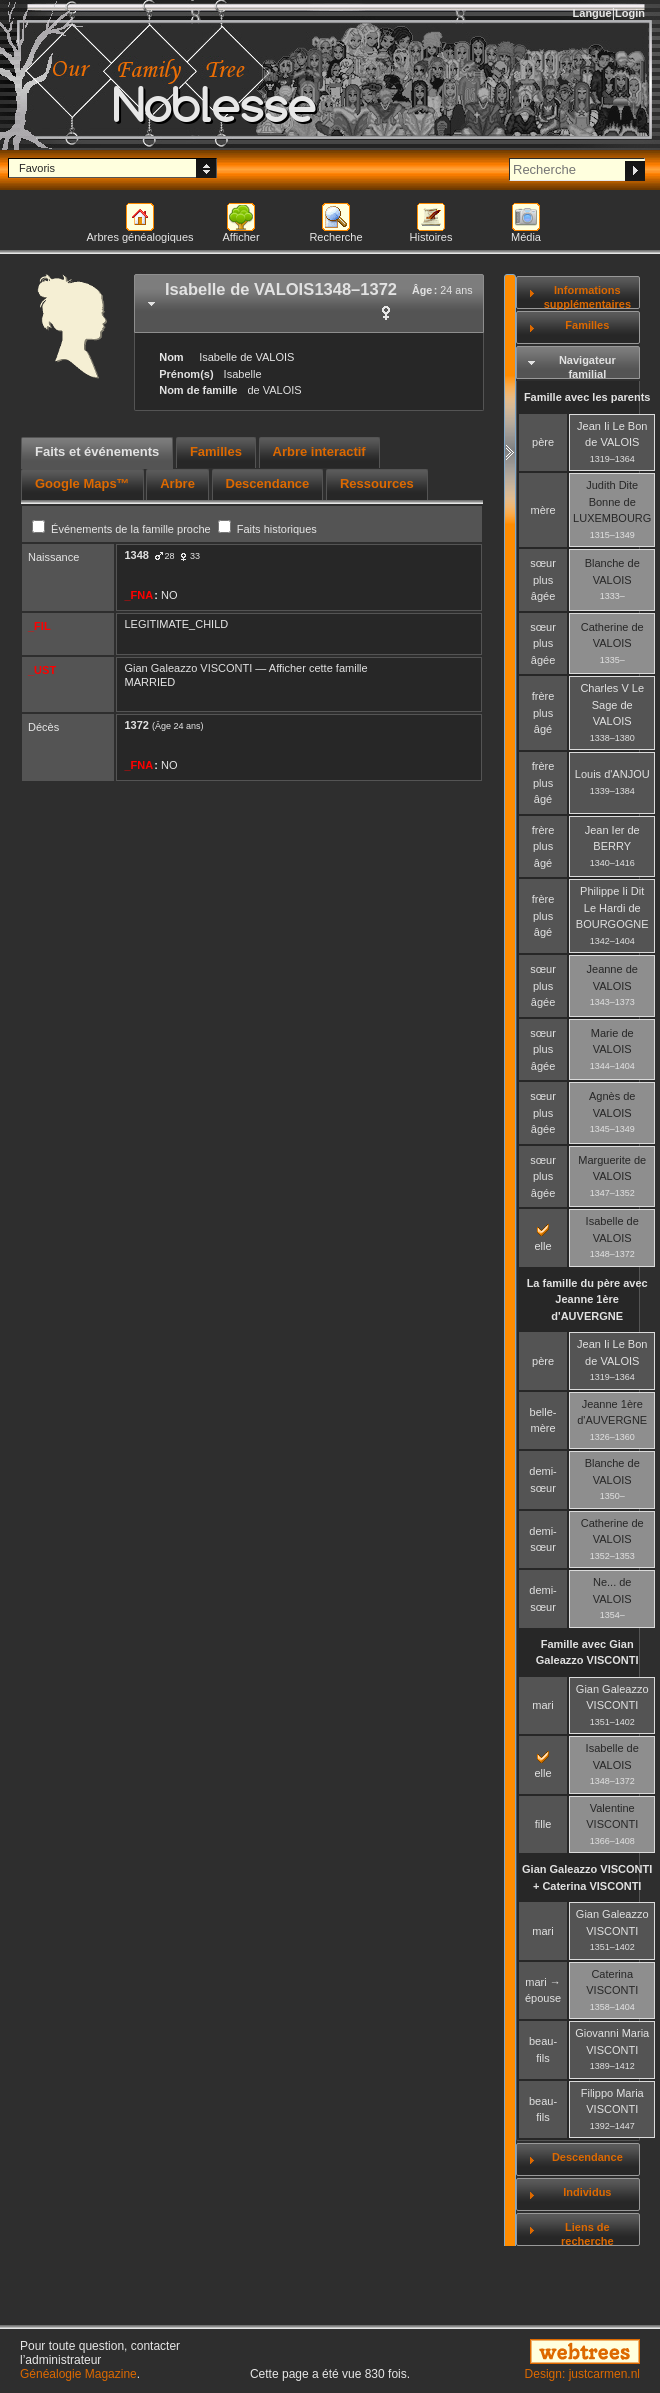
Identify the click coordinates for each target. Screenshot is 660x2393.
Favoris (37, 168)
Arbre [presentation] (177, 483)
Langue (592, 13)
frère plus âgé (543, 712)
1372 (137, 725)
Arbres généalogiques (139, 237)
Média (526, 237)
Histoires (431, 237)
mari (542, 1705)
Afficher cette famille (318, 668)
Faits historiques (267, 529)
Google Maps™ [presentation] (82, 483)
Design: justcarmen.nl (582, 2374)
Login (630, 13)
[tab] (309, 303)
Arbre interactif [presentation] (319, 451)
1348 (137, 555)
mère (543, 510)
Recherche (335, 237)
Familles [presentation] (216, 451)
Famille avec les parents (587, 397)
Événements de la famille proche (123, 529)
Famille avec (587, 1652)
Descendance (587, 2157)
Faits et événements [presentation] (97, 451)
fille (543, 1824)
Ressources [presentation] (377, 483)
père (543, 442)
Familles (587, 325)
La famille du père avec (587, 1299)
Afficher (240, 237)
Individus (587, 2192)
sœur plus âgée (543, 579)
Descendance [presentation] (268, 483)
